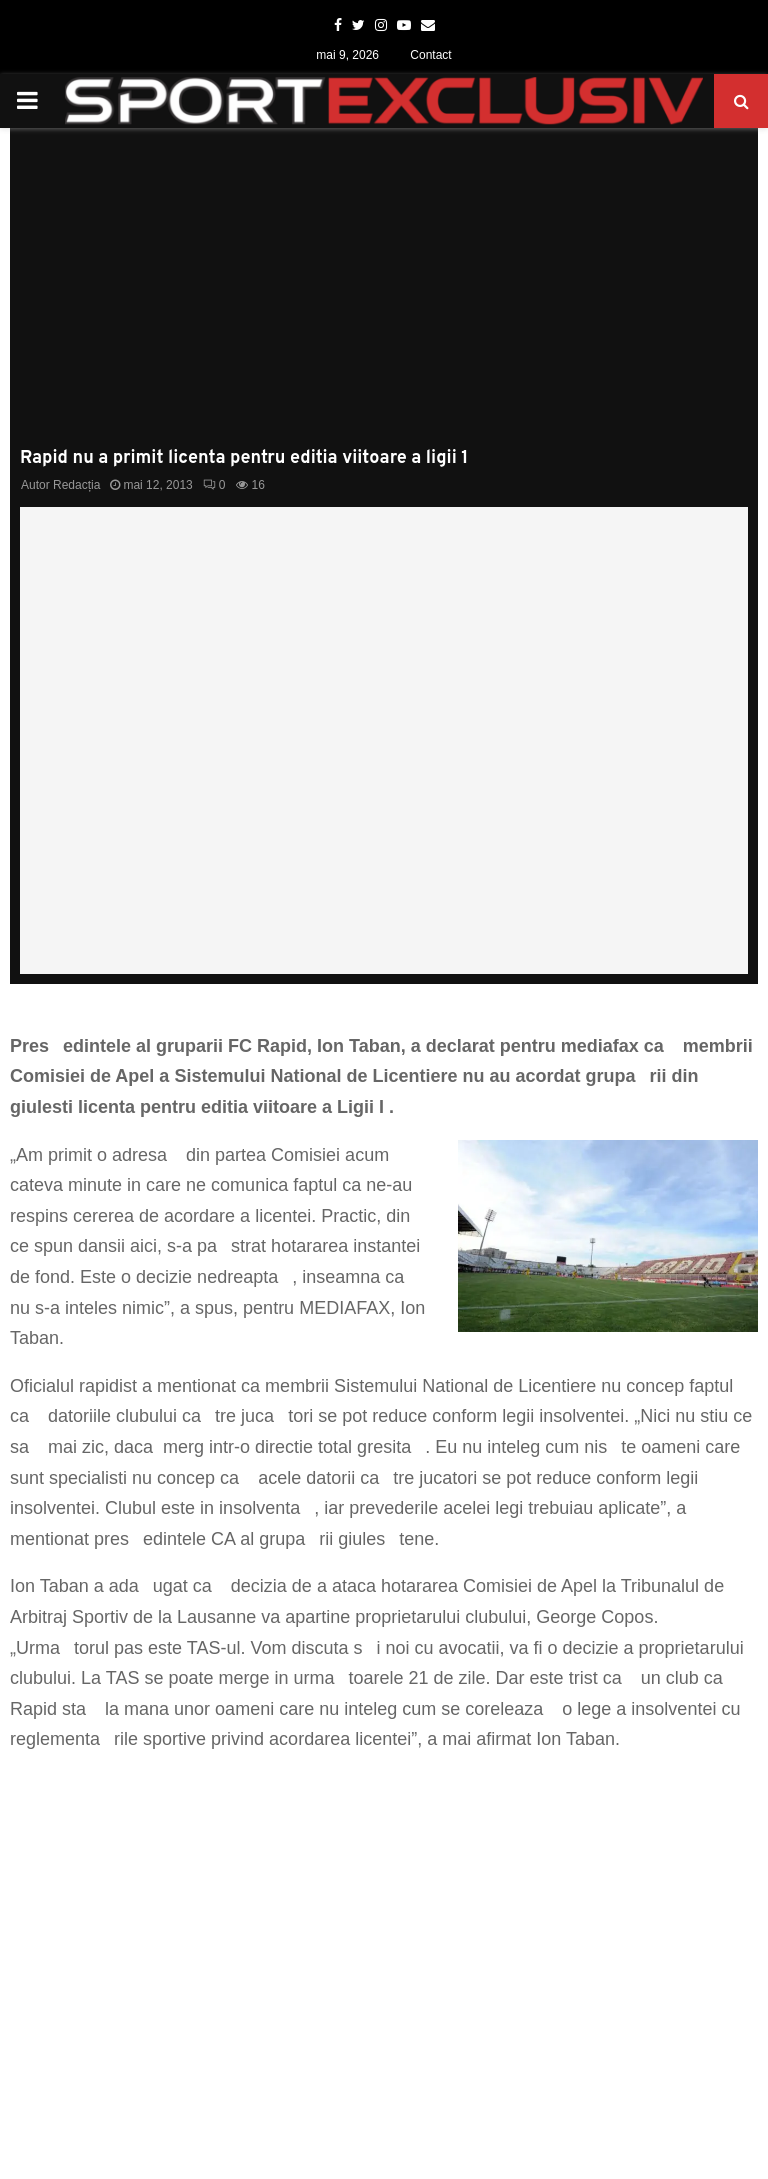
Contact (430, 55)
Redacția (76, 485)
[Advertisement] (384, 298)
